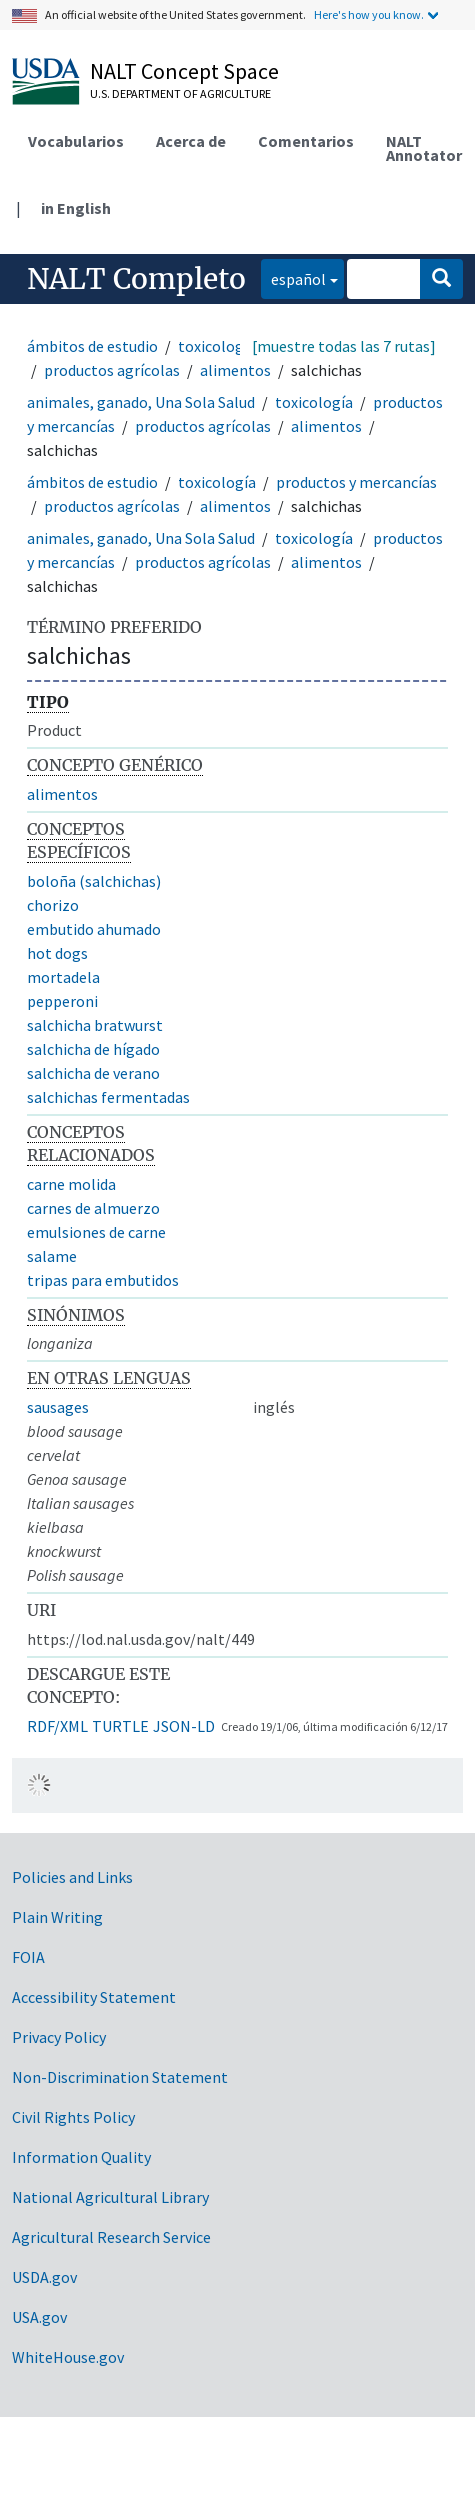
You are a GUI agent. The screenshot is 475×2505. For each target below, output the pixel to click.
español (293, 277)
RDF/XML (57, 1726)
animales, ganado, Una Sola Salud (141, 402)
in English (76, 208)
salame (52, 1256)
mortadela (63, 977)
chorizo (53, 905)
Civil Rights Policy (73, 2117)
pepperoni (62, 1001)
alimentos (235, 370)
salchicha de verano (93, 1073)
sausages (58, 1407)
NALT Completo (136, 279)
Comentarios (306, 141)
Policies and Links (72, 1877)
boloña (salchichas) (94, 881)
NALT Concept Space (184, 71)
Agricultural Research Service (111, 2237)
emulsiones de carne (96, 1232)
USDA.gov (44, 2277)
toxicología (217, 346)
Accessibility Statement (94, 1997)
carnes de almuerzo (93, 1208)
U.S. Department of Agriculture (180, 93)
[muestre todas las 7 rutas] (344, 346)
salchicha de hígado (93, 1049)
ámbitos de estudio (92, 346)
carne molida (71, 1184)
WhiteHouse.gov (68, 2357)
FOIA (28, 1957)
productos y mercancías (356, 482)
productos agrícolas (112, 370)
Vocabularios (76, 141)
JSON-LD (184, 1726)
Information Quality (81, 2157)
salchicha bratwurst (95, 1025)
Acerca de (191, 141)
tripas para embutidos (103, 1280)
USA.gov (39, 2317)
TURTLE (120, 1726)
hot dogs (57, 953)
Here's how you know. (369, 14)
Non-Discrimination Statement (120, 2077)
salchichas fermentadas (108, 1097)
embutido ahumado (94, 929)
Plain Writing (57, 1917)
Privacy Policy (59, 2037)
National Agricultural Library (110, 2197)
